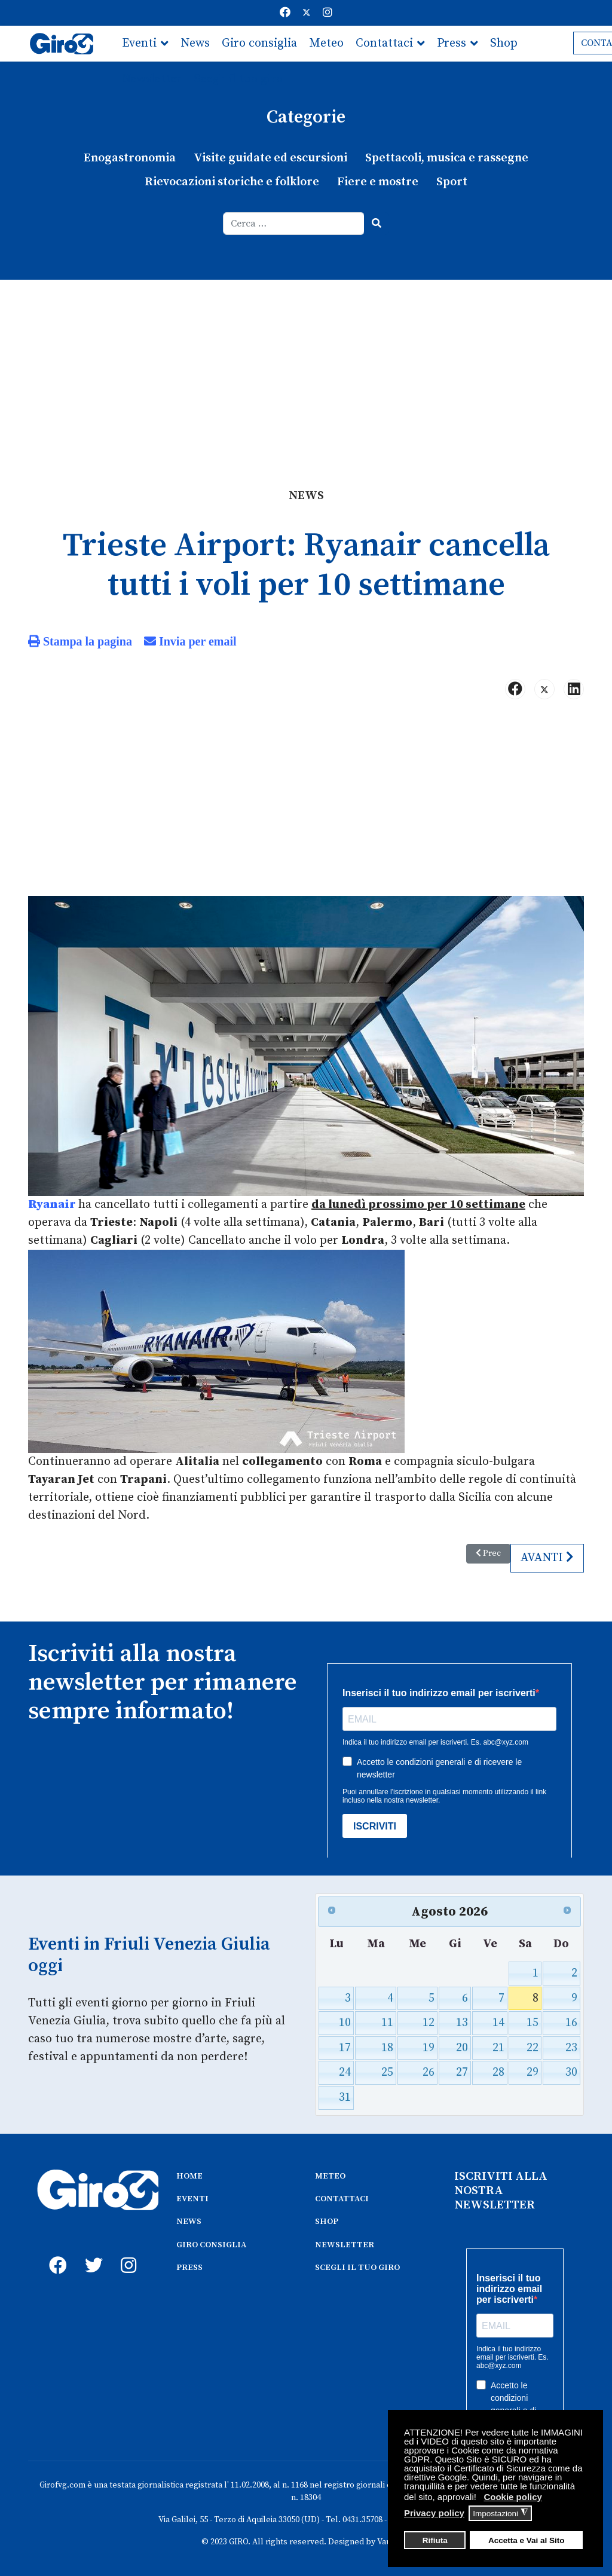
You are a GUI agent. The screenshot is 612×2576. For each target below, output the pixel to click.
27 (462, 2072)
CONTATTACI (342, 2198)
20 (462, 2047)
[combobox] (294, 223)
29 (532, 2072)
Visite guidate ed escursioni (270, 158)
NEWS (188, 2221)
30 (571, 2072)
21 (498, 2047)
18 (387, 2047)
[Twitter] (306, 13)
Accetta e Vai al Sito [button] (526, 2540)
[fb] (55, 2252)
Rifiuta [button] (435, 2540)
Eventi (139, 43)
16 (571, 2022)
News (195, 43)
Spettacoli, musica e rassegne (446, 158)
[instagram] (127, 2252)
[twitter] (91, 2252)
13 (462, 2022)
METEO (330, 2176)
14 (498, 2022)
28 (498, 2072)
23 (571, 2047)
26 (428, 2072)
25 (387, 2072)
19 (428, 2047)
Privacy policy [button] (434, 2513)
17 (345, 2047)
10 (345, 2022)
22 (532, 2047)
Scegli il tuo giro (238, 79)
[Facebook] (285, 13)
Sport (451, 182)
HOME (189, 2176)
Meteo (326, 43)
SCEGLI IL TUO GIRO (357, 2267)
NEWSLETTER (344, 2245)
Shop (504, 43)
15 (532, 2022)
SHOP (326, 2221)
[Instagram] (327, 13)
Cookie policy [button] (513, 2497)
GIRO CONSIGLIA (211, 2245)
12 (428, 2022)
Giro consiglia (259, 43)
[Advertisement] (306, 369)
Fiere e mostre (377, 182)
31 (345, 2097)
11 (387, 2022)
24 (345, 2072)
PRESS (189, 2267)
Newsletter (152, 79)
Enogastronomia (130, 158)
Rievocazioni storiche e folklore (232, 182)
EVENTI (192, 2198)
